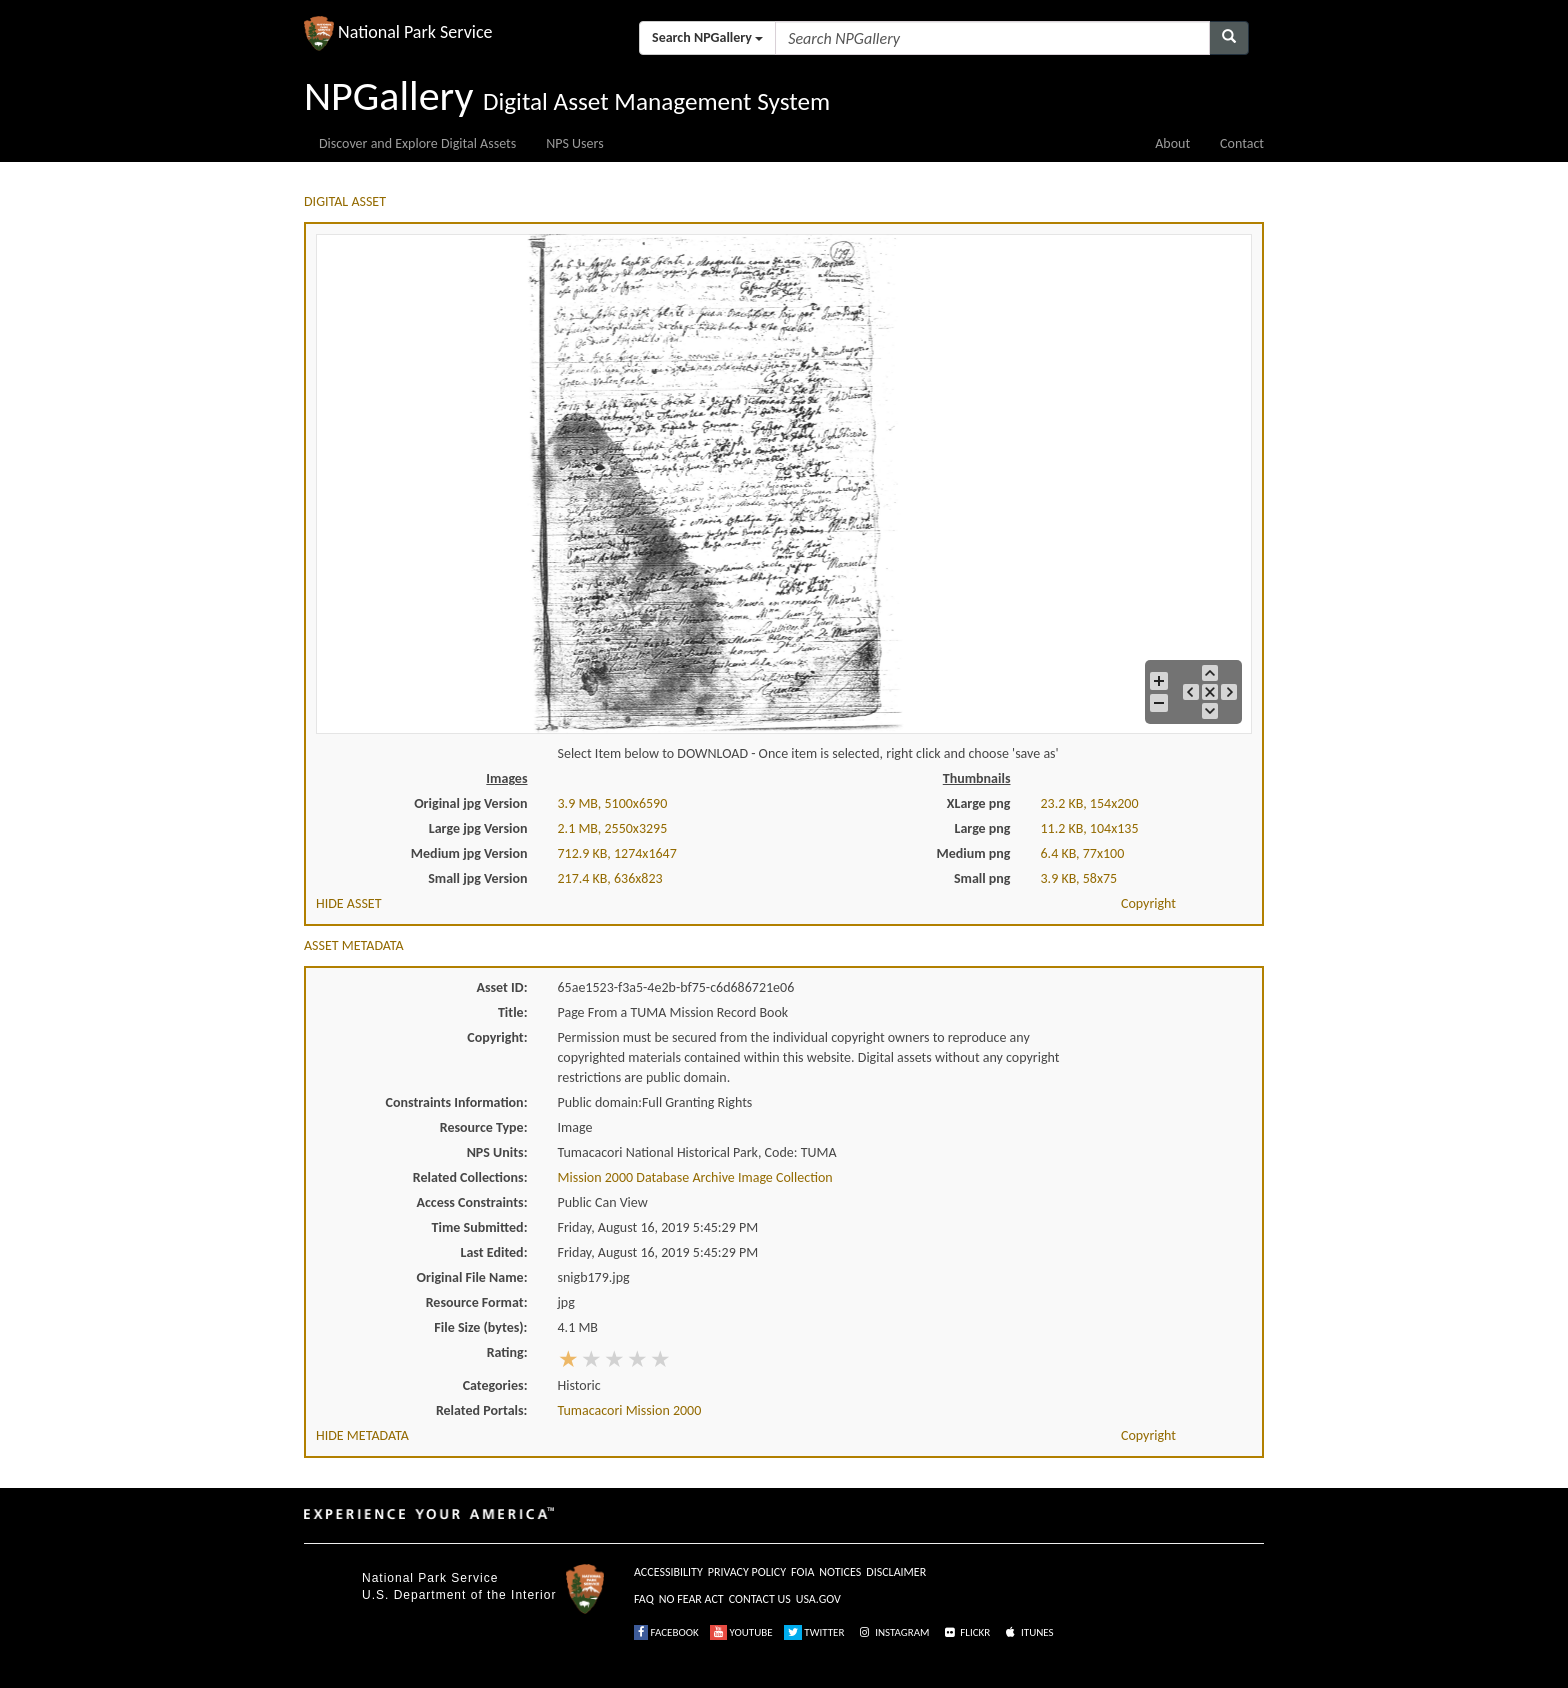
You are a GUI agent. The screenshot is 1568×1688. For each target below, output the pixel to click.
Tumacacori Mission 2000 (630, 1410)
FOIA (802, 1572)
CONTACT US (760, 1599)
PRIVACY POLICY (747, 1572)
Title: (513, 1012)
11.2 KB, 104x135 (1090, 828)
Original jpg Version (470, 803)
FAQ (644, 1599)
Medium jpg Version (469, 853)
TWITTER (814, 1632)
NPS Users (574, 143)
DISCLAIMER (896, 1572)
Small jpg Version (477, 878)
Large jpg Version (478, 828)
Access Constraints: (471, 1202)
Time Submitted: (480, 1227)
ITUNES (1028, 1632)
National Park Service (430, 1578)
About (1172, 143)
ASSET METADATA (354, 945)
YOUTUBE (741, 1632)
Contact (1242, 143)
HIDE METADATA (362, 1435)
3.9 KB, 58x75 (1079, 878)
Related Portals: (482, 1410)
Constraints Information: (457, 1102)
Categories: (495, 1385)
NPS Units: (497, 1152)
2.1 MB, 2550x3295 (613, 828)
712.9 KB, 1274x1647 (617, 853)
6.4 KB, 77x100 (1083, 853)
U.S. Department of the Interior (459, 1595)
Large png (982, 828)
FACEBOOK (666, 1632)
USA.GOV (818, 1599)
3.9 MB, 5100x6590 (613, 803)
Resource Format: (477, 1302)
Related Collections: (470, 1177)
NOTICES (840, 1572)
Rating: (507, 1352)
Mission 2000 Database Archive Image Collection (695, 1177)
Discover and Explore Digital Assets (417, 143)
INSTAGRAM (893, 1632)
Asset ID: (501, 987)
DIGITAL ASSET (345, 201)
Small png (982, 878)
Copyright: (497, 1037)
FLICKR (966, 1632)
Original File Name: (472, 1277)
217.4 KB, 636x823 (610, 878)
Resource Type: (484, 1127)
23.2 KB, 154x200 (1090, 803)
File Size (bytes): (480, 1327)
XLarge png (979, 803)
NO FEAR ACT (691, 1599)
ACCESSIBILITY (668, 1572)
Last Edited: (494, 1252)
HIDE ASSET (349, 903)
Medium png (974, 853)
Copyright (1148, 903)
